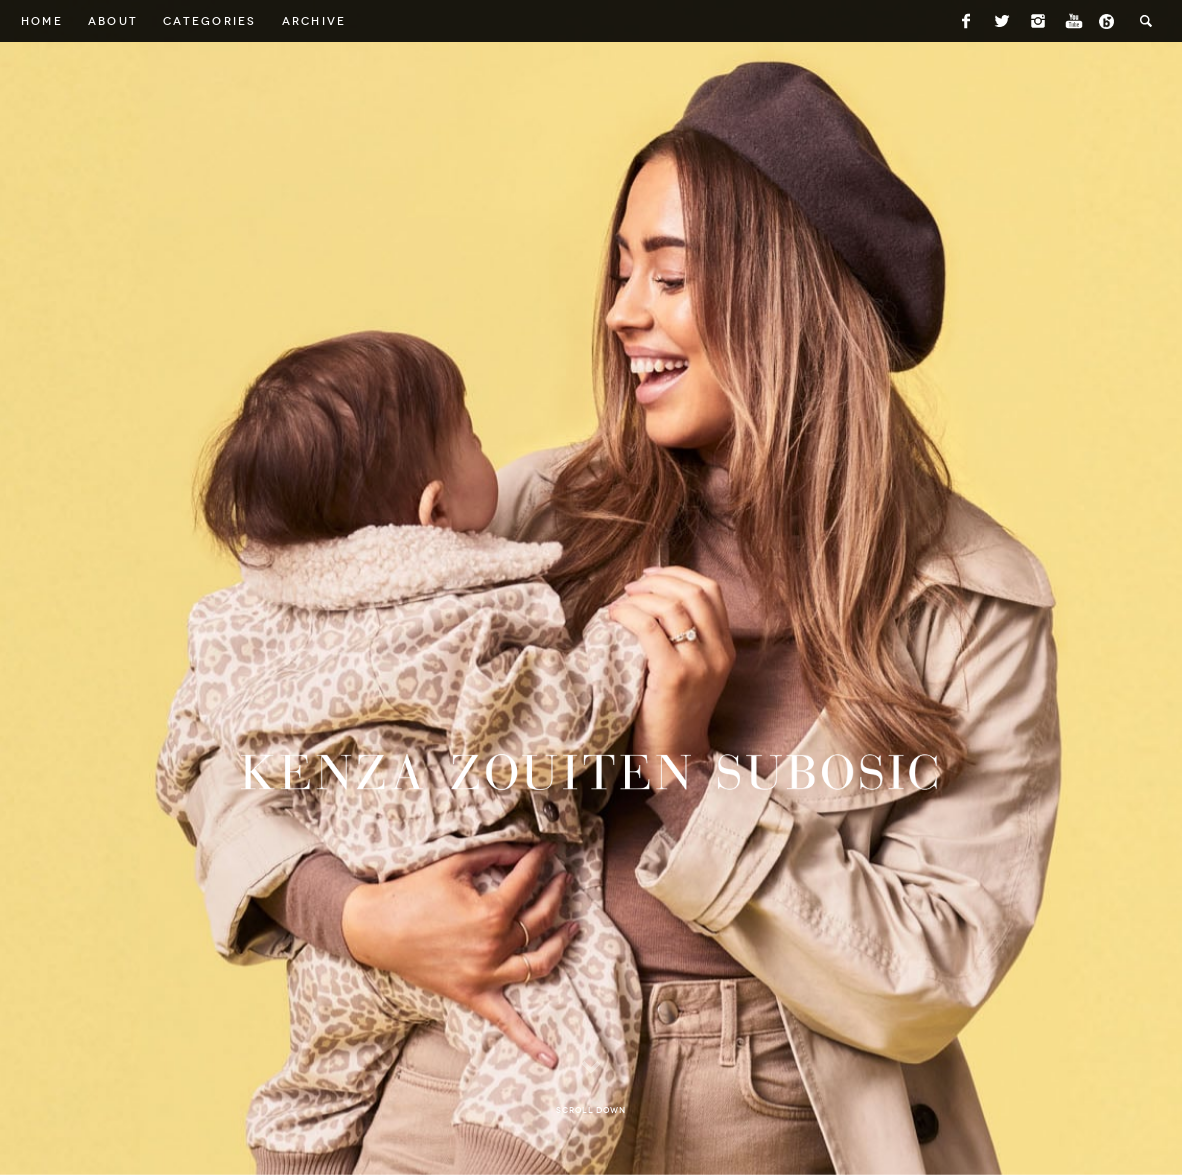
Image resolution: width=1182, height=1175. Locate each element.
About (113, 21)
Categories (209, 21)
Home (42, 21)
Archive (314, 21)
